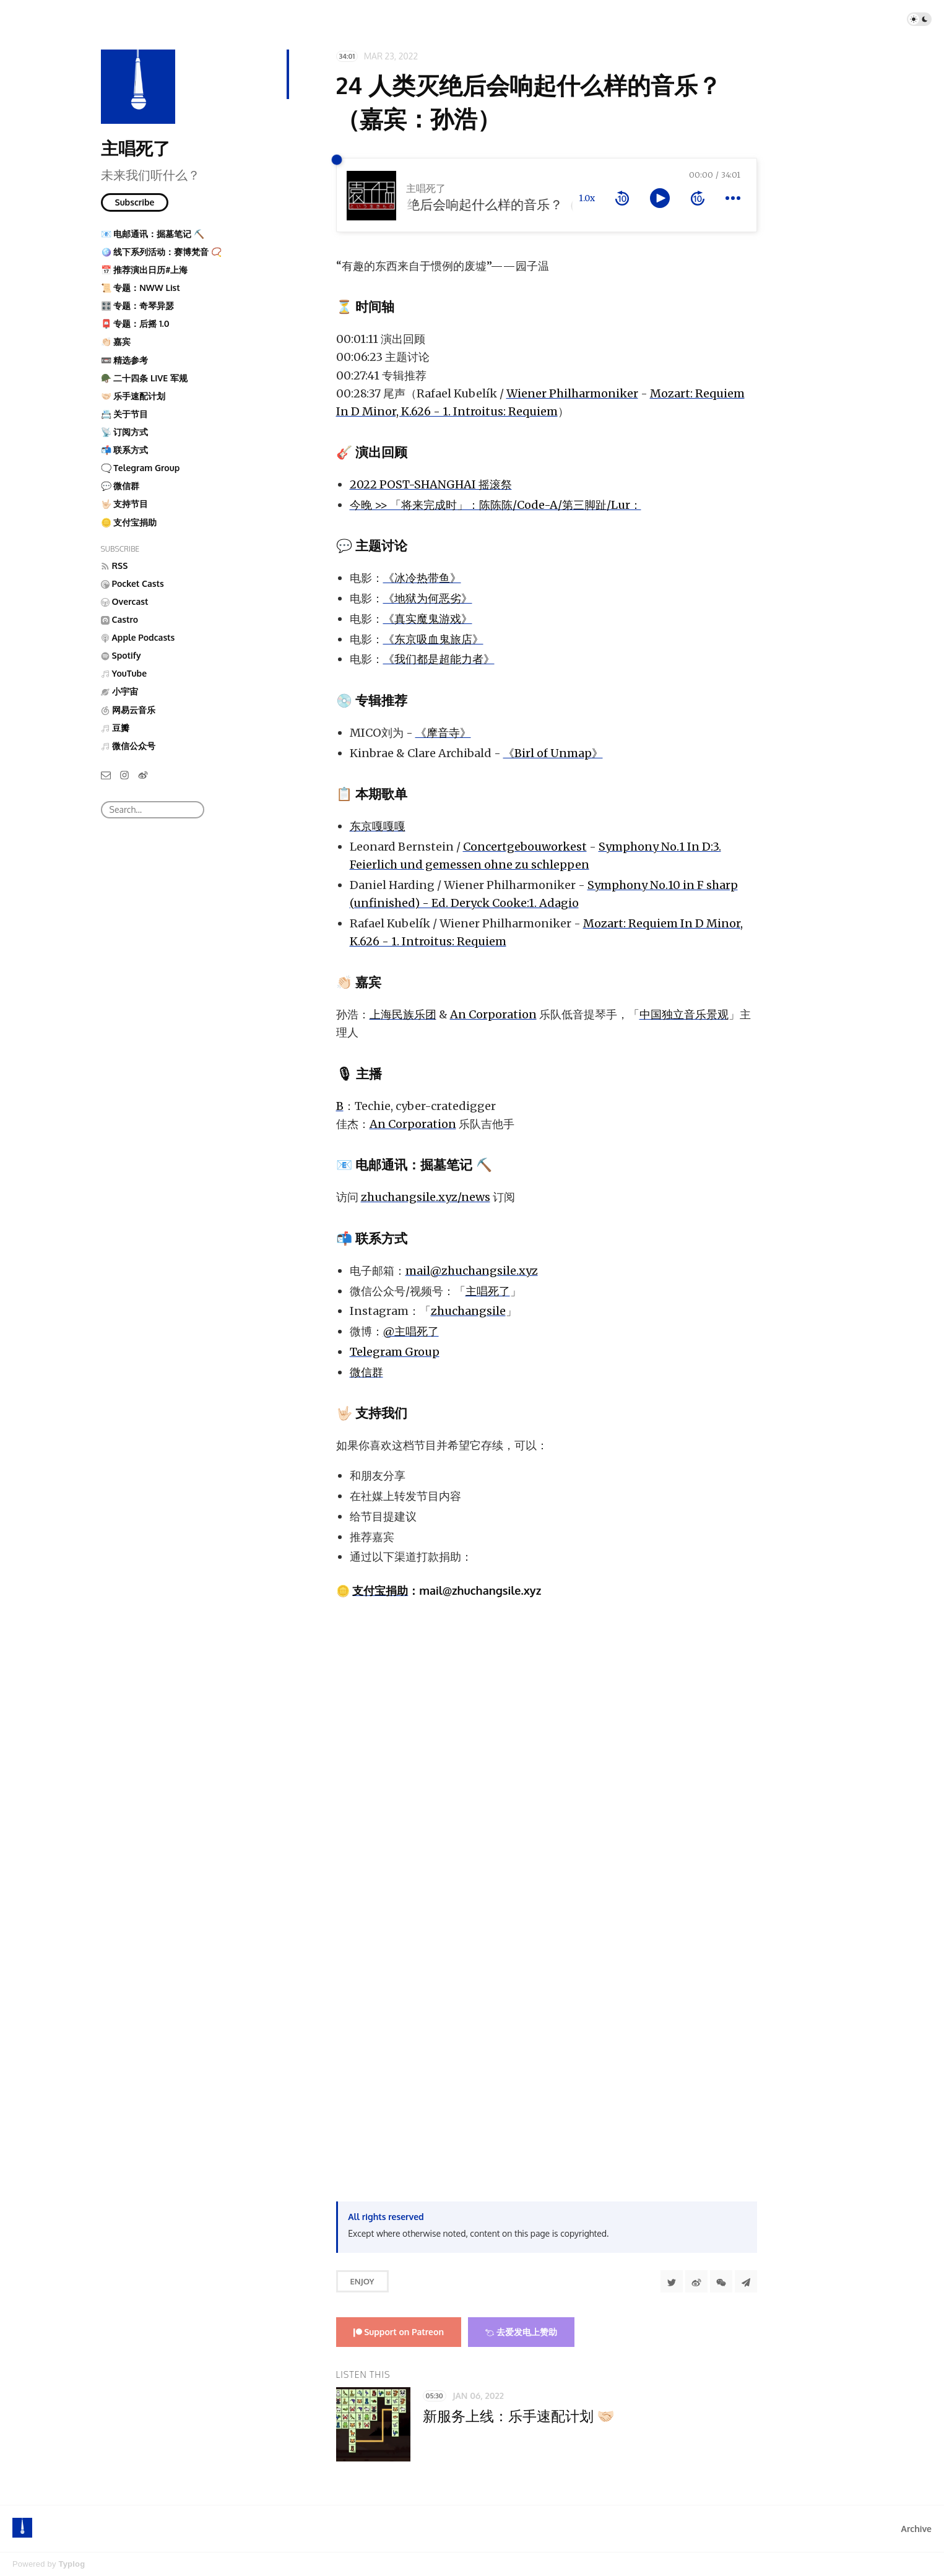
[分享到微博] (696, 2281)
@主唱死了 (411, 1331)
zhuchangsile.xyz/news (425, 1197)
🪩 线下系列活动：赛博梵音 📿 (161, 251)
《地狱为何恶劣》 (427, 598)
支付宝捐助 (380, 1590)
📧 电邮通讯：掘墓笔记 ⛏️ (152, 233)
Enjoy (362, 2281)
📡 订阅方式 (125, 432)
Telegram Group (395, 1352)
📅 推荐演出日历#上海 (144, 269)
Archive (916, 2528)
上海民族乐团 (403, 1014)
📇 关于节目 (125, 414)
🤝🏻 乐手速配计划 (133, 396)
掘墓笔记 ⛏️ (456, 1164)
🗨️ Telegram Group (140, 467)
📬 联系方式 (125, 450)
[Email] (106, 774)
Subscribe (135, 202)
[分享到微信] (721, 2281)
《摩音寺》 (443, 733)
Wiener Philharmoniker (572, 393)
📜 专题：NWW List (140, 287)
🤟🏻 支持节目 (125, 503)
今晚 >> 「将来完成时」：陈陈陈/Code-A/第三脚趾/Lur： (495, 505)
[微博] (143, 774)
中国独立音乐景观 (684, 1014)
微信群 (366, 1372)
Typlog (71, 2564)
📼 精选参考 (125, 360)
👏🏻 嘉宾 (116, 341)
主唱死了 (135, 148)
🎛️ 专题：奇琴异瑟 (138, 305)
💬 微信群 (120, 485)
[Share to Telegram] (746, 2281)
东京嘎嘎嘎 (377, 826)
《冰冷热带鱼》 (422, 578)
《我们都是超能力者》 (439, 659)
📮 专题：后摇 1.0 (135, 323)
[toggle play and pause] (660, 198)
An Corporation (493, 1014)
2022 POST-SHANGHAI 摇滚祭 (431, 484)
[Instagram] (124, 774)
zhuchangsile (468, 1311)
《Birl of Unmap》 (553, 753)
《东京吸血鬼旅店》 (433, 639)
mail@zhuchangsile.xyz (471, 1271)
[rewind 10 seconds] (622, 198)
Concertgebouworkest (525, 846)
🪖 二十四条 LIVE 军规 (144, 378)
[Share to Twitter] (671, 2281)
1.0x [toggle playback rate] (587, 198)
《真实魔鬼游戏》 (427, 619)
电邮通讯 (381, 1164)
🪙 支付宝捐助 (129, 522)
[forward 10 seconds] (697, 198)
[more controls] (733, 198)
